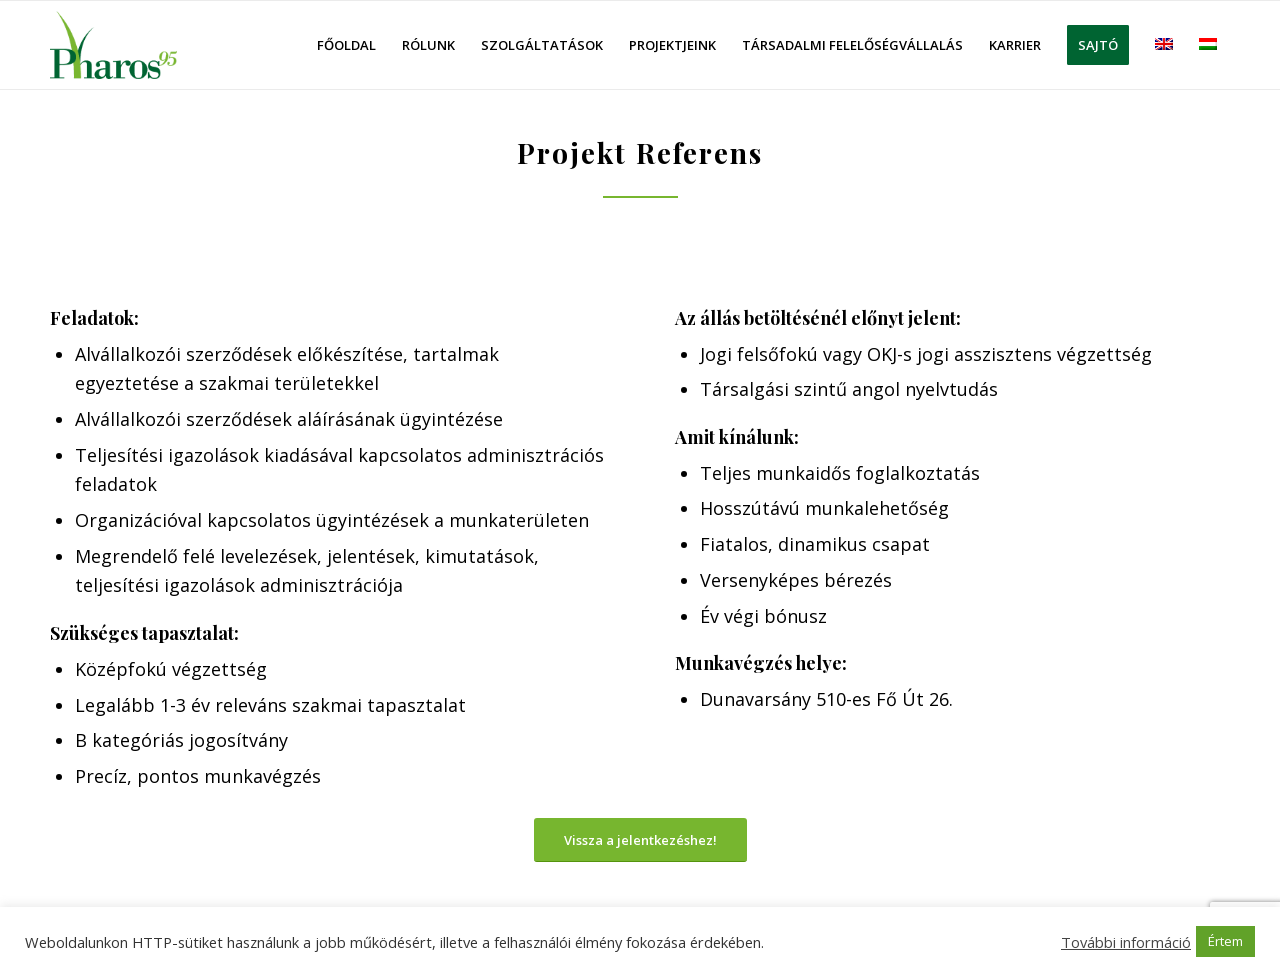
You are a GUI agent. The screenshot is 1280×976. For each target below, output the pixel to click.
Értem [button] (1225, 941)
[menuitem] (346, 45)
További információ (1126, 942)
